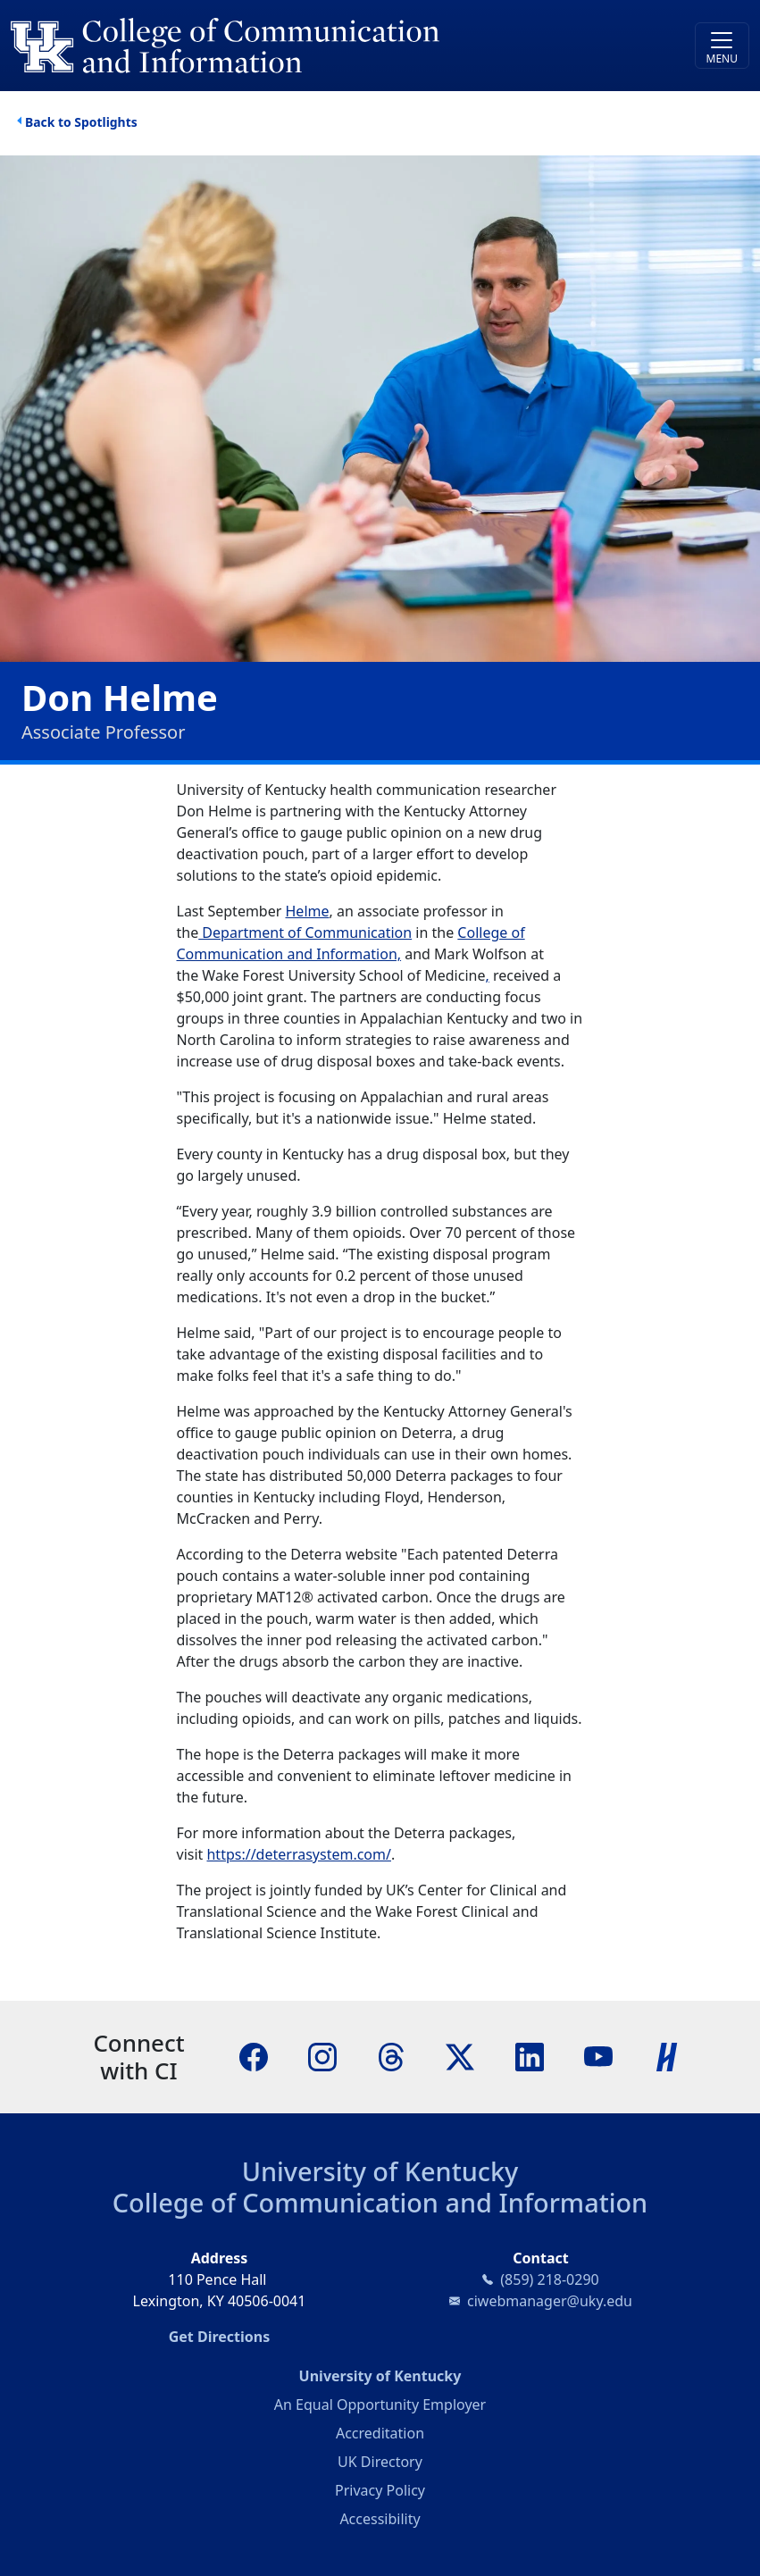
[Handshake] (667, 2056)
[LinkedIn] (529, 2056)
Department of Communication (305, 932)
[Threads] (391, 2056)
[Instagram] (322, 2056)
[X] (460, 2056)
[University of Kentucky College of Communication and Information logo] (287, 45)
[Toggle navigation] (722, 45)
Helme (308, 911)
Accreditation (380, 2433)
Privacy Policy (380, 2490)
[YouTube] (598, 2056)
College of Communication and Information (380, 2202)
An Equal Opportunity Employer (380, 2404)
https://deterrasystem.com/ (298, 1854)
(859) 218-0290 (549, 2279)
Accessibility (379, 2519)
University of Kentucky (380, 2171)
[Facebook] (253, 2056)
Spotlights (105, 121)
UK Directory (380, 2461)
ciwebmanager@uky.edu (549, 2301)
